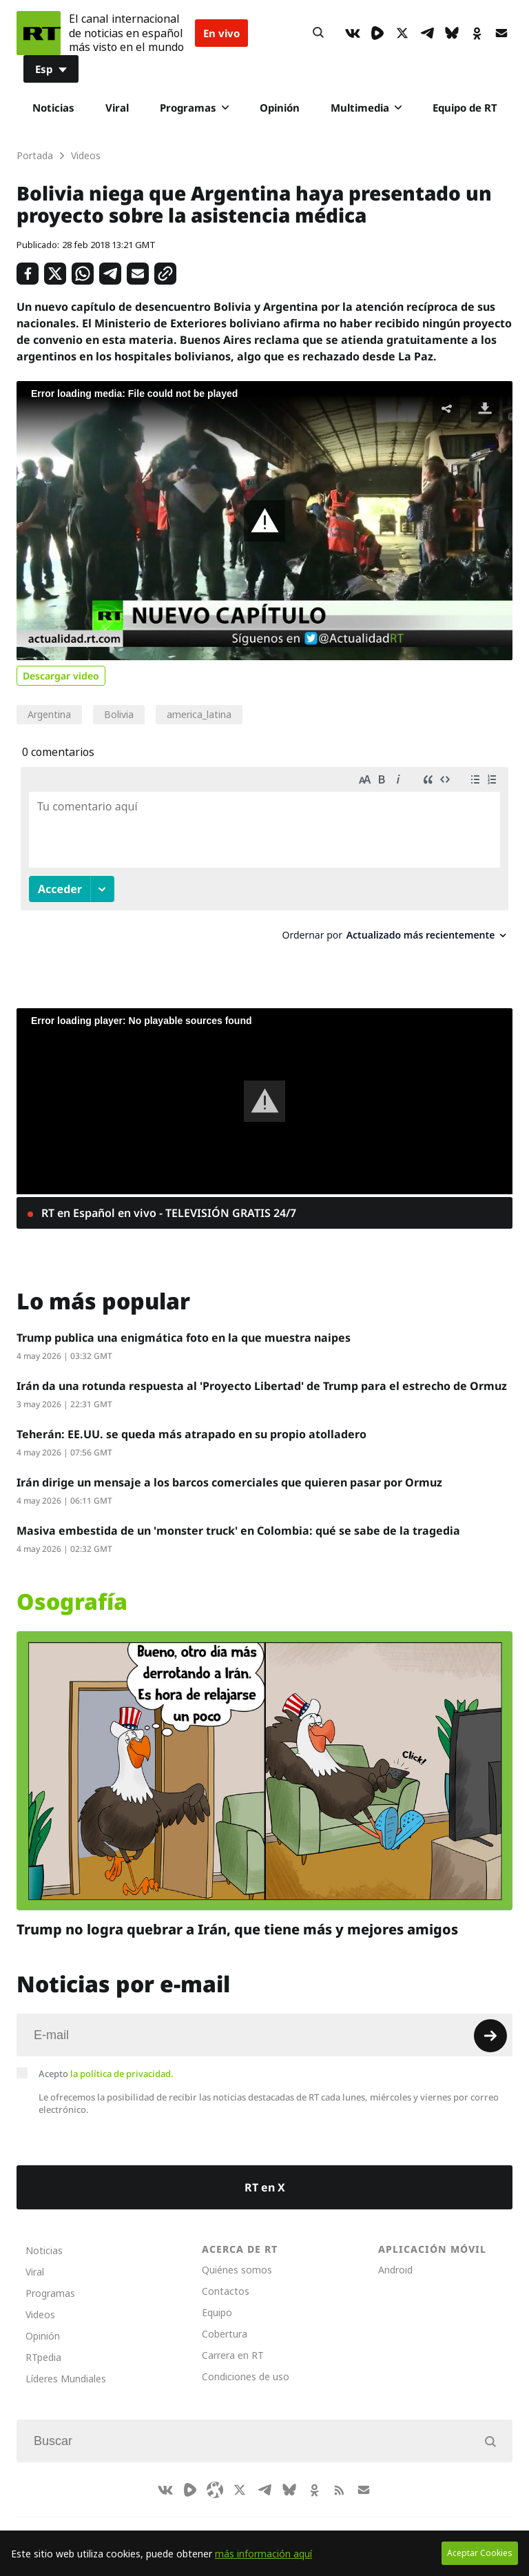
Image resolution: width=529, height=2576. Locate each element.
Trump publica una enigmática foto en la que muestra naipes (184, 1324)
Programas (194, 107)
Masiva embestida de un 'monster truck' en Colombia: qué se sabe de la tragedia (238, 1517)
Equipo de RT (465, 107)
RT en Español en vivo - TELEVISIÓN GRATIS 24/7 (167, 1199)
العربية (203, 2521)
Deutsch (255, 2521)
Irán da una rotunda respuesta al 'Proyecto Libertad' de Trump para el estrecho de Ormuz (262, 1372)
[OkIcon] (477, 33)
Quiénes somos (237, 2256)
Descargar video (61, 675)
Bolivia (119, 714)
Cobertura (224, 2320)
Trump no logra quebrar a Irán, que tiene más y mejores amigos (237, 1916)
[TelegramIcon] (427, 33)
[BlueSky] (452, 33)
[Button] (318, 33)
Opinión (280, 107)
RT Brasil (150, 2521)
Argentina (49, 714)
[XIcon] (402, 33)
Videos (40, 2301)
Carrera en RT (233, 2342)
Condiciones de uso (245, 2363)
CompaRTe (87, 2521)
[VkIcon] (353, 33)
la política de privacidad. (122, 2060)
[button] (264, 521)
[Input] (264, 2022)
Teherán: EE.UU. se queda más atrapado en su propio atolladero (191, 1421)
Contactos (225, 2278)
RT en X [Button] (265, 2174)
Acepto (106, 2060)
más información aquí (263, 2553)
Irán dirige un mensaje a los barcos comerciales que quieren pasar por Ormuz (229, 1469)
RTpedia (43, 2344)
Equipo (217, 2299)
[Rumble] (377, 33)
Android (395, 2256)
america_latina (199, 714)
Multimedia (366, 107)
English (309, 2521)
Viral (117, 107)
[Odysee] (215, 2477)
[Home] (39, 33)
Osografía (72, 1588)
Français (363, 2521)
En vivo (221, 33)
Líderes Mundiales (65, 2365)
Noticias (53, 107)
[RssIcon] (339, 2477)
